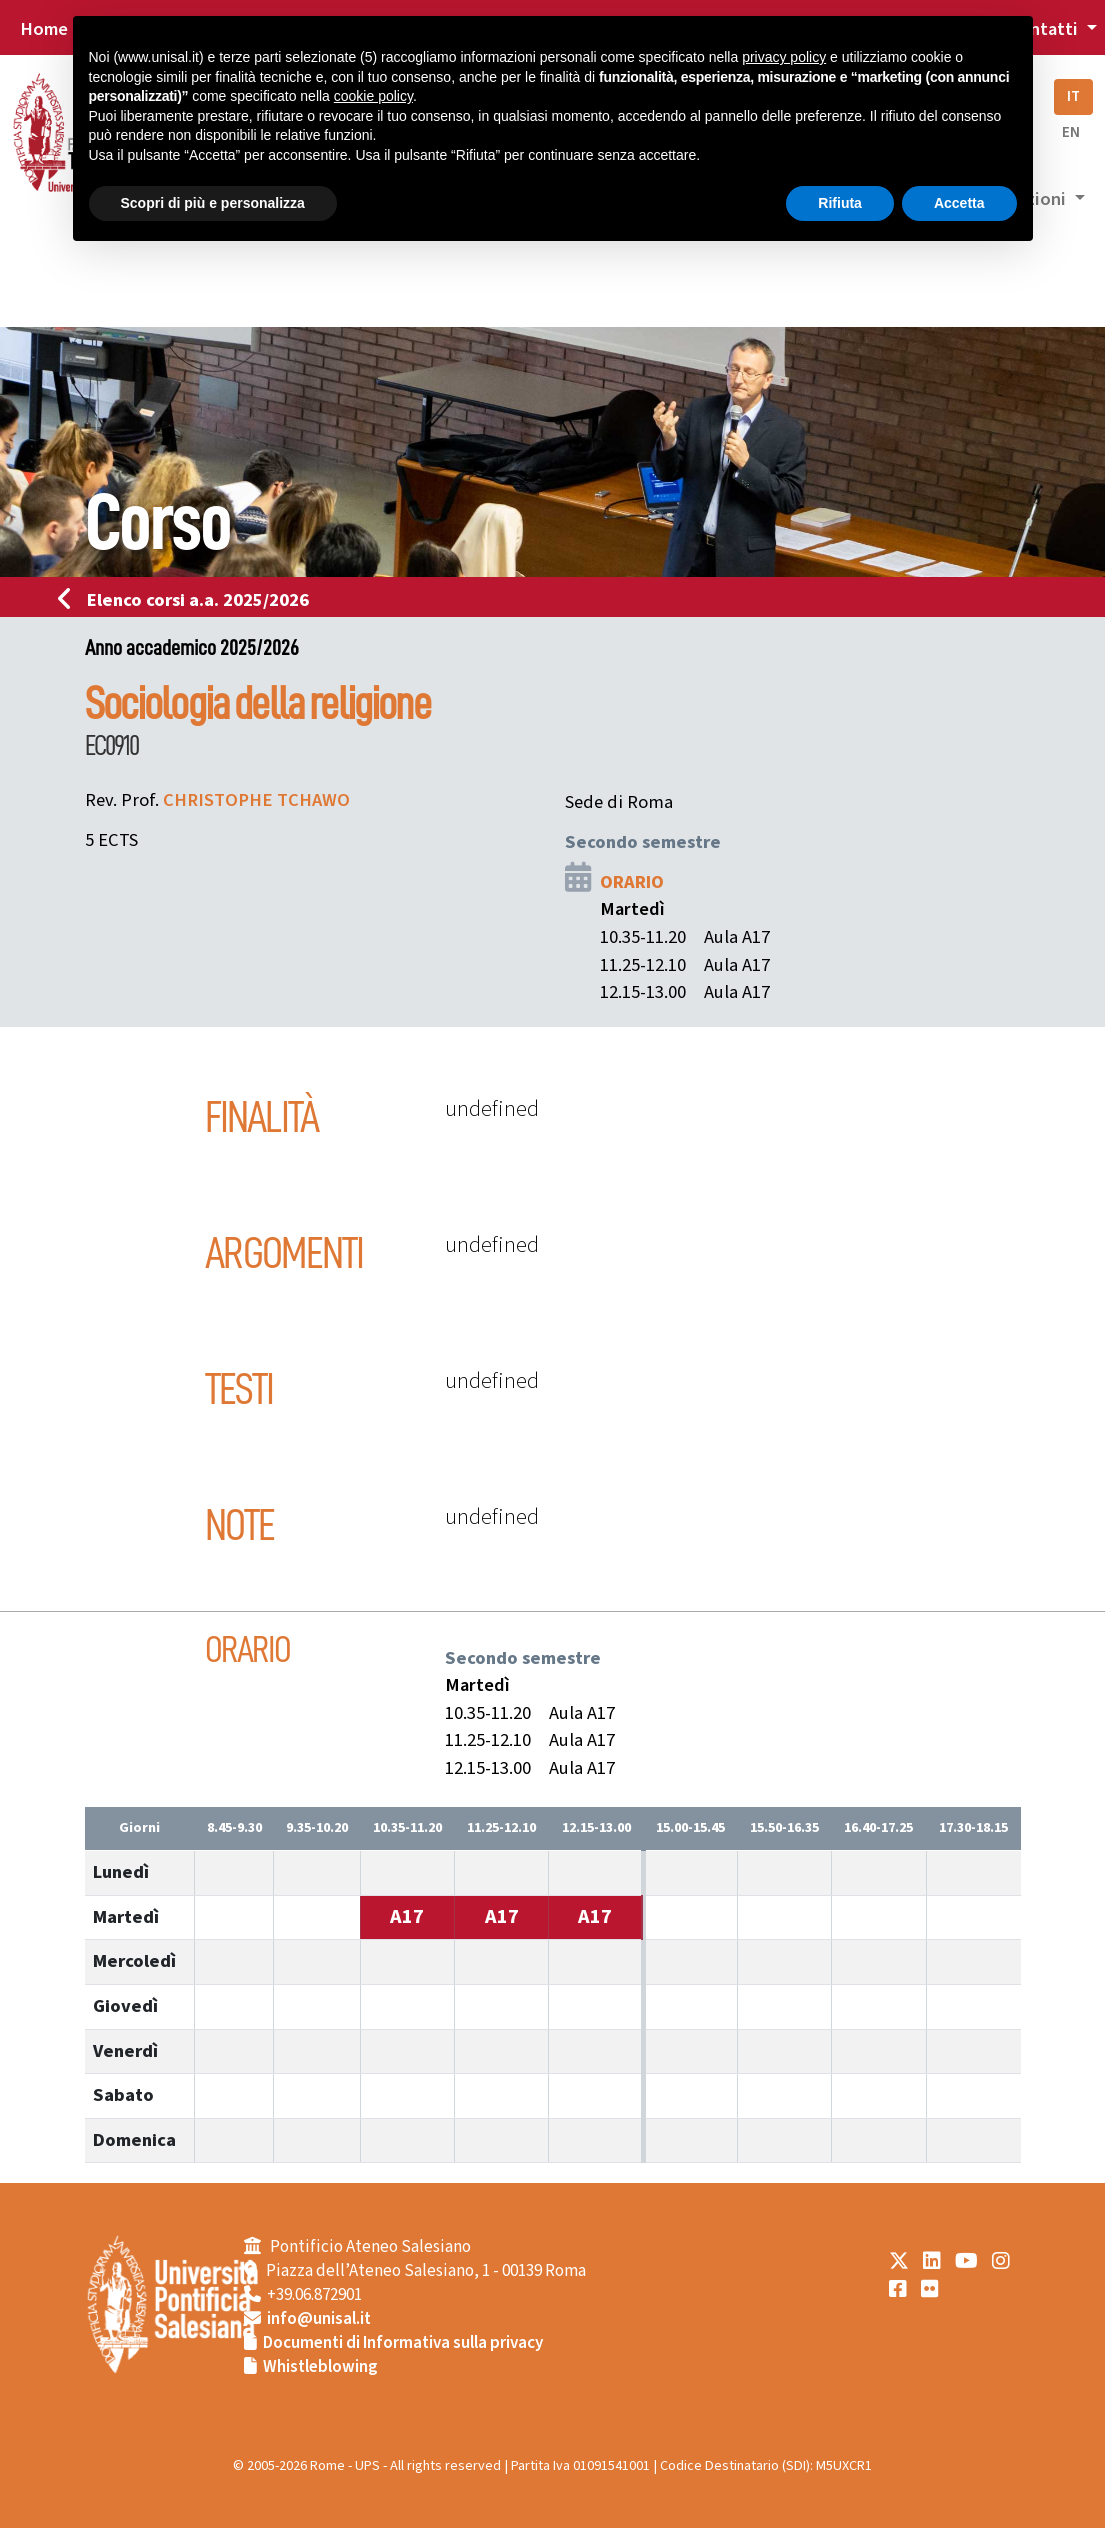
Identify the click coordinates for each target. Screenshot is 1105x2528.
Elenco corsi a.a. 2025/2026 (189, 600)
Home (44, 29)
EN (1071, 132)
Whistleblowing (320, 2367)
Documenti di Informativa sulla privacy (403, 2343)
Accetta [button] (959, 203)
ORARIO (632, 882)
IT (1073, 96)
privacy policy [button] (784, 57)
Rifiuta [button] (840, 203)
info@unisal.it (319, 2319)
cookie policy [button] (373, 96)
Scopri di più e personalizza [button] (213, 203)
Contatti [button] (1045, 29)
